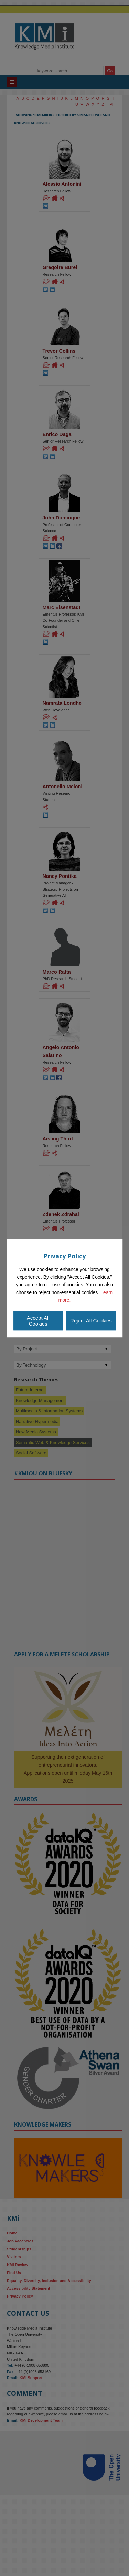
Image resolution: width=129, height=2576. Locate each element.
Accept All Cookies (38, 1321)
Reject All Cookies (91, 1321)
